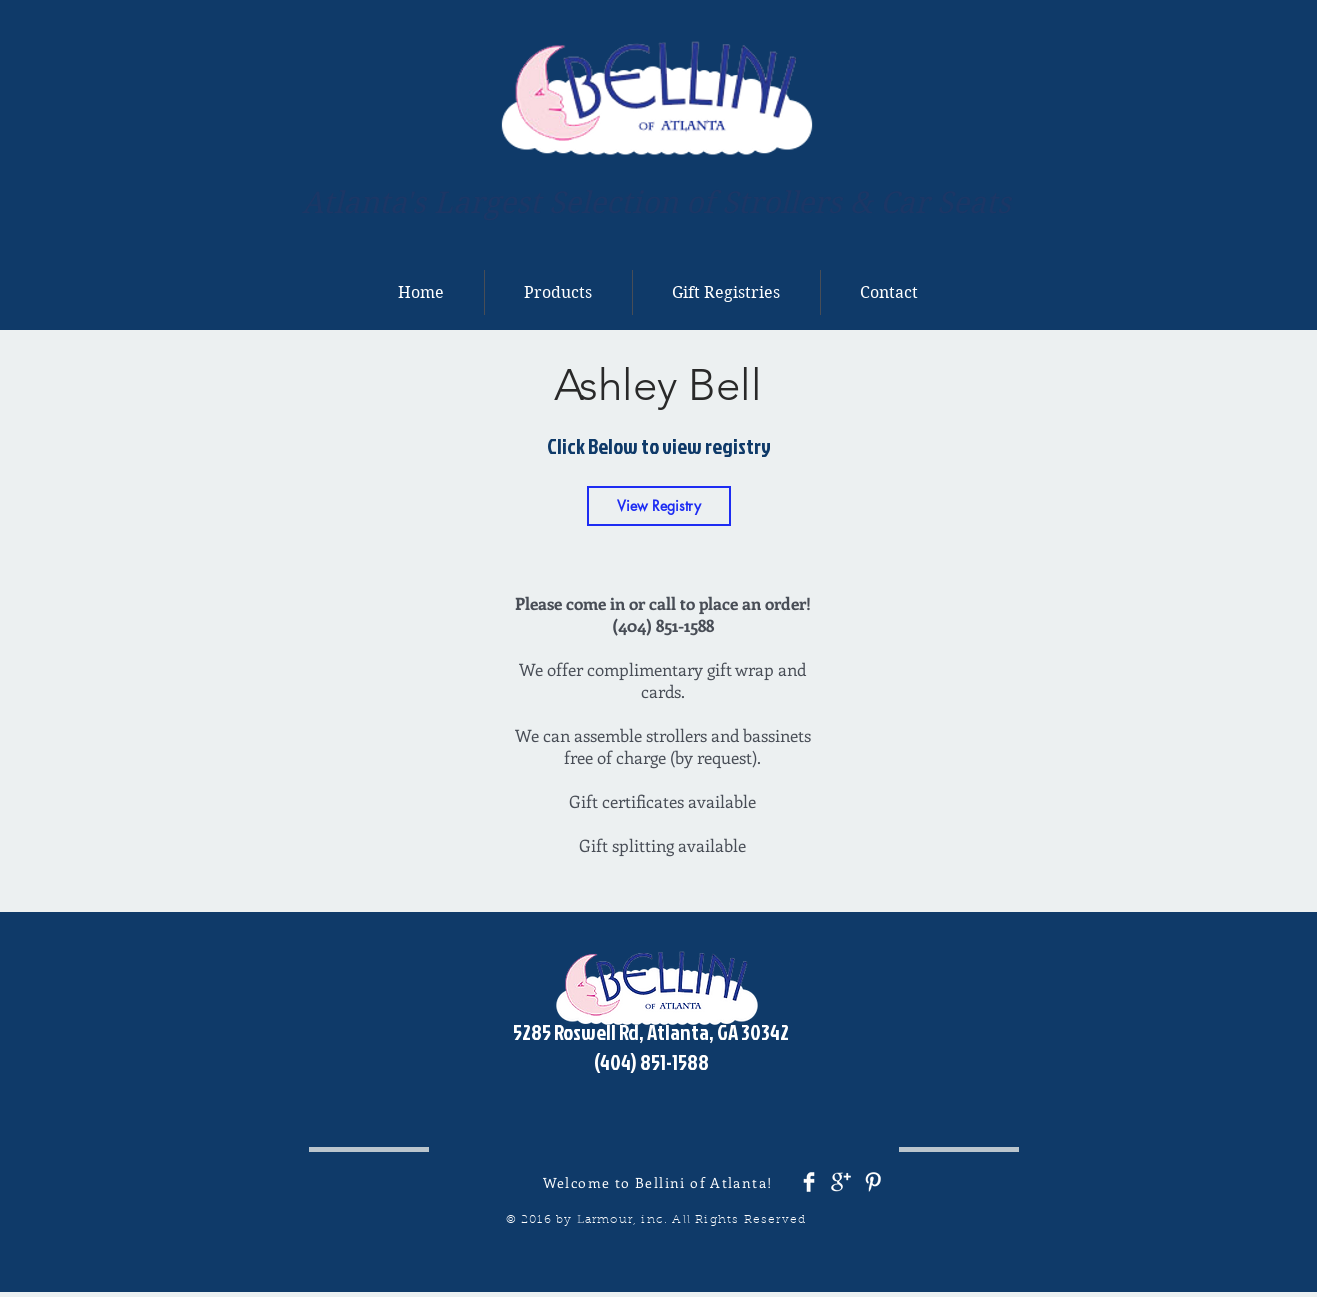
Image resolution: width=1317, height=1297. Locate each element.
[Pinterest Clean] (873, 1182)
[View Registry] (659, 506)
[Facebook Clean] (809, 1182)
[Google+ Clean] (841, 1182)
